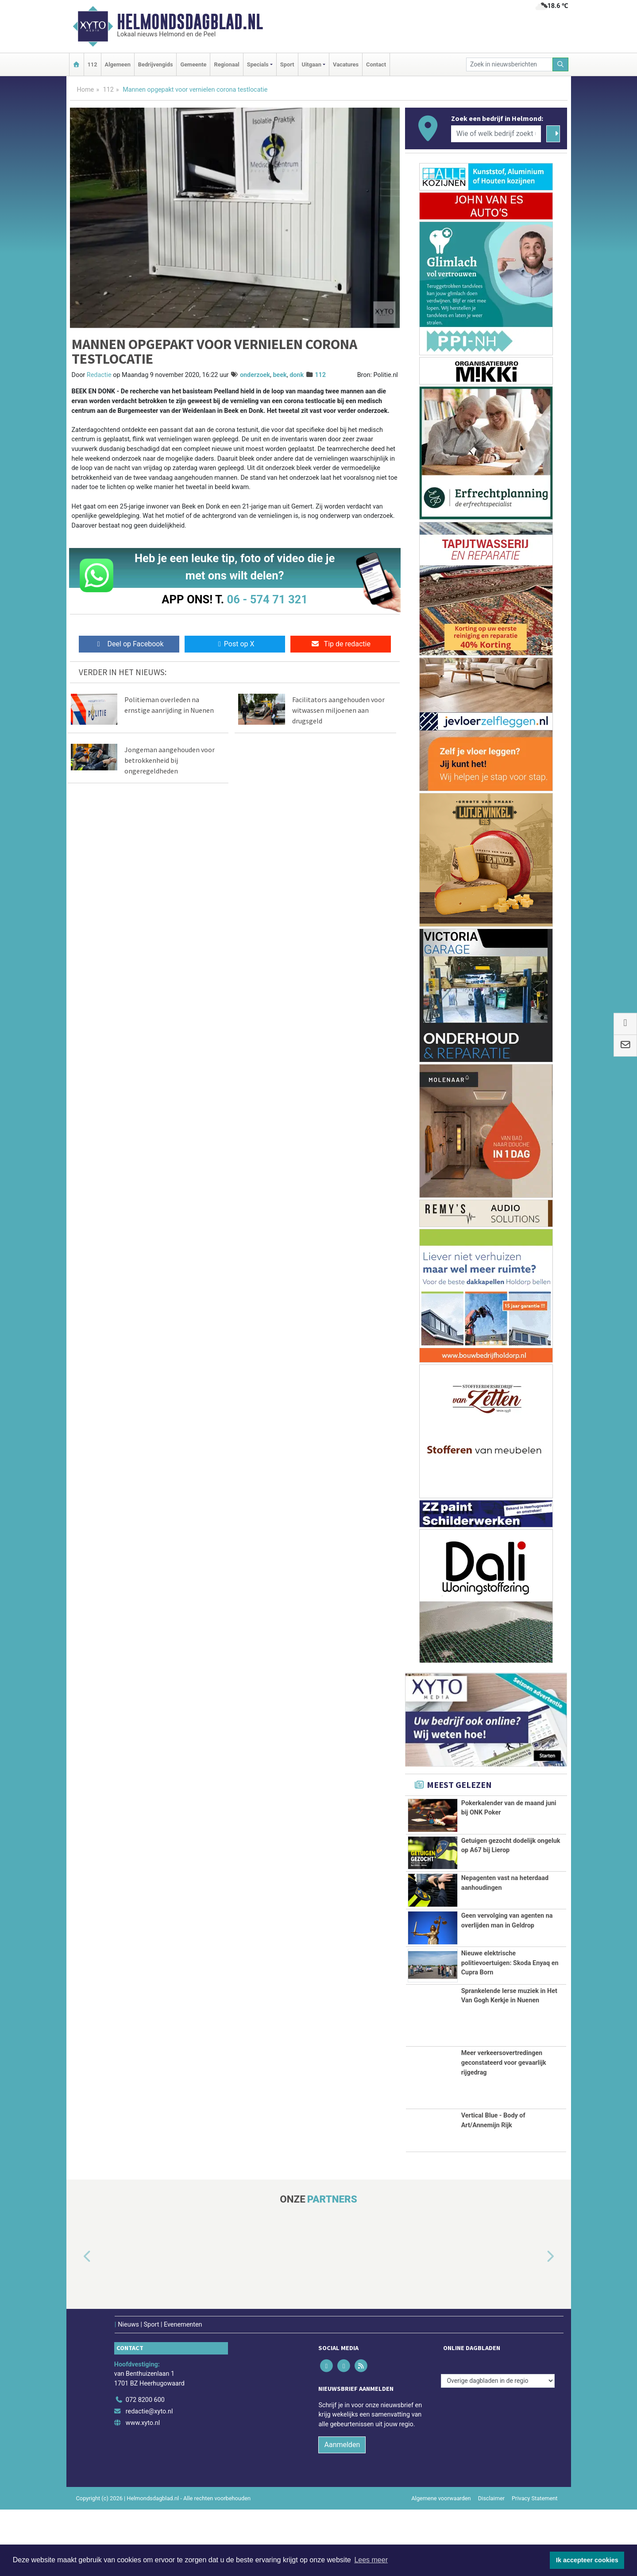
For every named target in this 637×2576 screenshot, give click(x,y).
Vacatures (346, 64)
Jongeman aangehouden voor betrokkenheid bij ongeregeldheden (169, 760)
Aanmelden (342, 2510)
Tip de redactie (341, 644)
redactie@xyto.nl (149, 2478)
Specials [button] (258, 64)
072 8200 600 (145, 2466)
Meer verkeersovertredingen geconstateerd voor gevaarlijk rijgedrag (503, 2129)
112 (92, 64)
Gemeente (193, 64)
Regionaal (226, 64)
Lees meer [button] (371, 2560)
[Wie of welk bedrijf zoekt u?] (496, 133)
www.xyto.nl (143, 2489)
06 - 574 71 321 (267, 599)
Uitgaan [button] (311, 64)
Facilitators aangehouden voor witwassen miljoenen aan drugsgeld (338, 710)
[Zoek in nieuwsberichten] (509, 64)
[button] (77, 2323)
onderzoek (255, 375)
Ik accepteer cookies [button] (587, 2560)
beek (279, 375)
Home (85, 89)
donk (297, 375)
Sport (287, 64)
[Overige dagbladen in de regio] (498, 2447)
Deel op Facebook (129, 644)
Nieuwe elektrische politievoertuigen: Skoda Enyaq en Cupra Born (510, 2014)
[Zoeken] (560, 64)
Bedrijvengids (155, 64)
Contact (376, 64)
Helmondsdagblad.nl (190, 22)
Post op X (235, 644)
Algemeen (118, 64)
